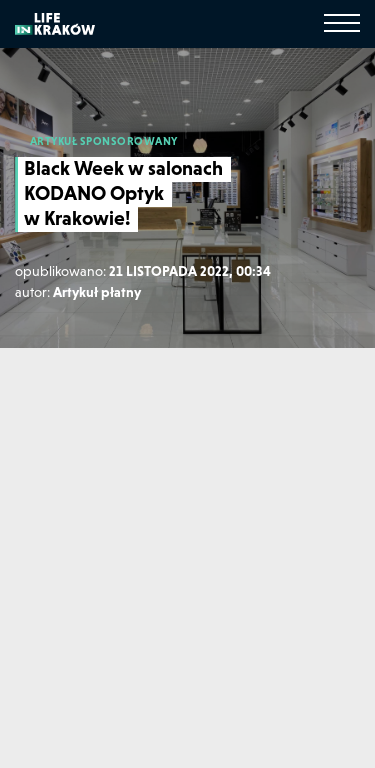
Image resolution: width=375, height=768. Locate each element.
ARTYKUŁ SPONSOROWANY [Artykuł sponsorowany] (104, 141)
